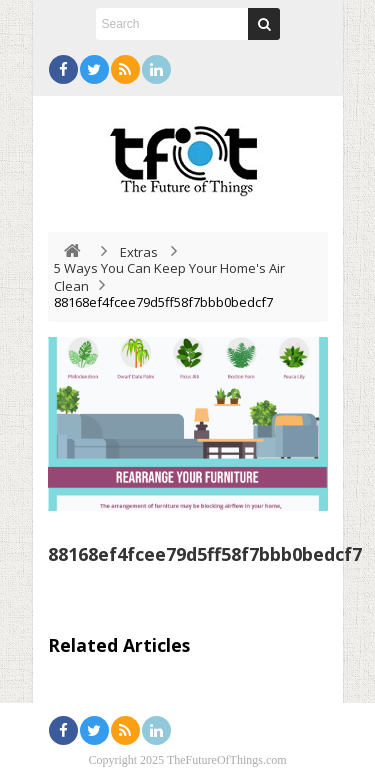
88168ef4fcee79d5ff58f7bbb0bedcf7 (205, 554)
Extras (139, 252)
